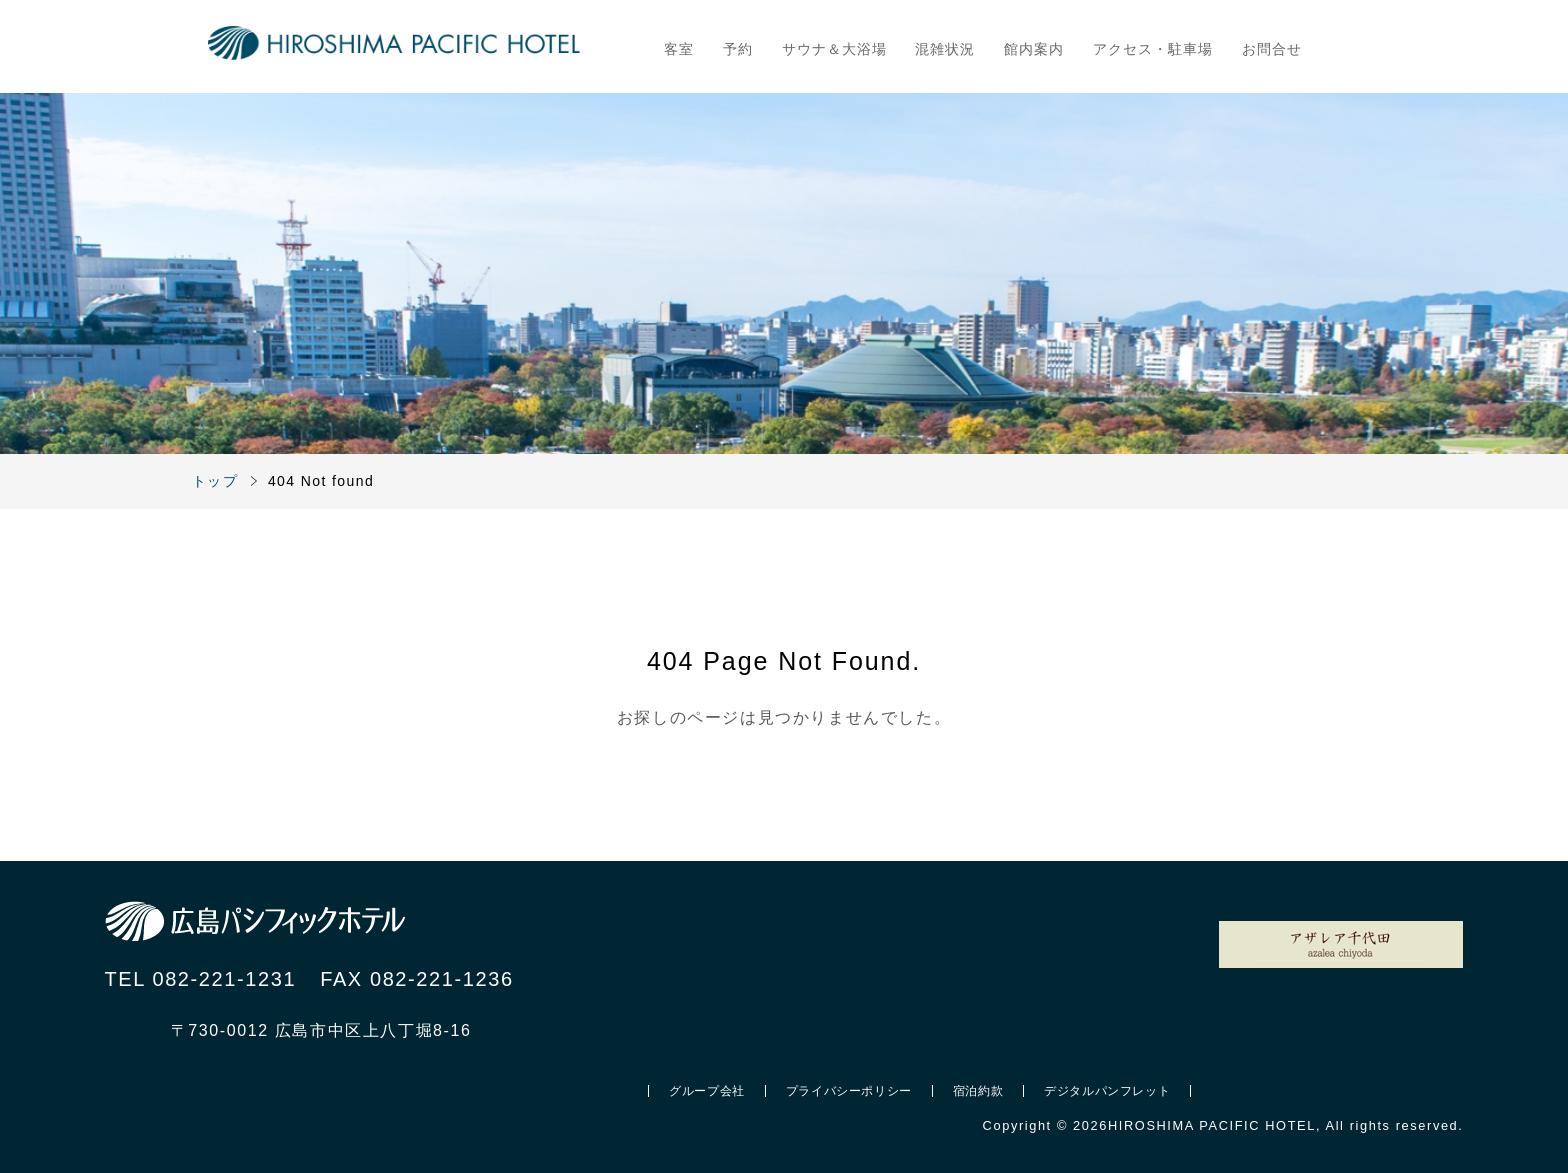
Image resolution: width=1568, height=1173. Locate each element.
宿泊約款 (978, 1091)
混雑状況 (945, 49)
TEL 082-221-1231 (201, 979)
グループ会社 (707, 1091)
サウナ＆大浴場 (834, 49)
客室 (679, 49)
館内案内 (1034, 49)
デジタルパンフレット (1107, 1091)
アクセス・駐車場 (1153, 49)
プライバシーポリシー (849, 1091)
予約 (738, 49)
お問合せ (1272, 49)
